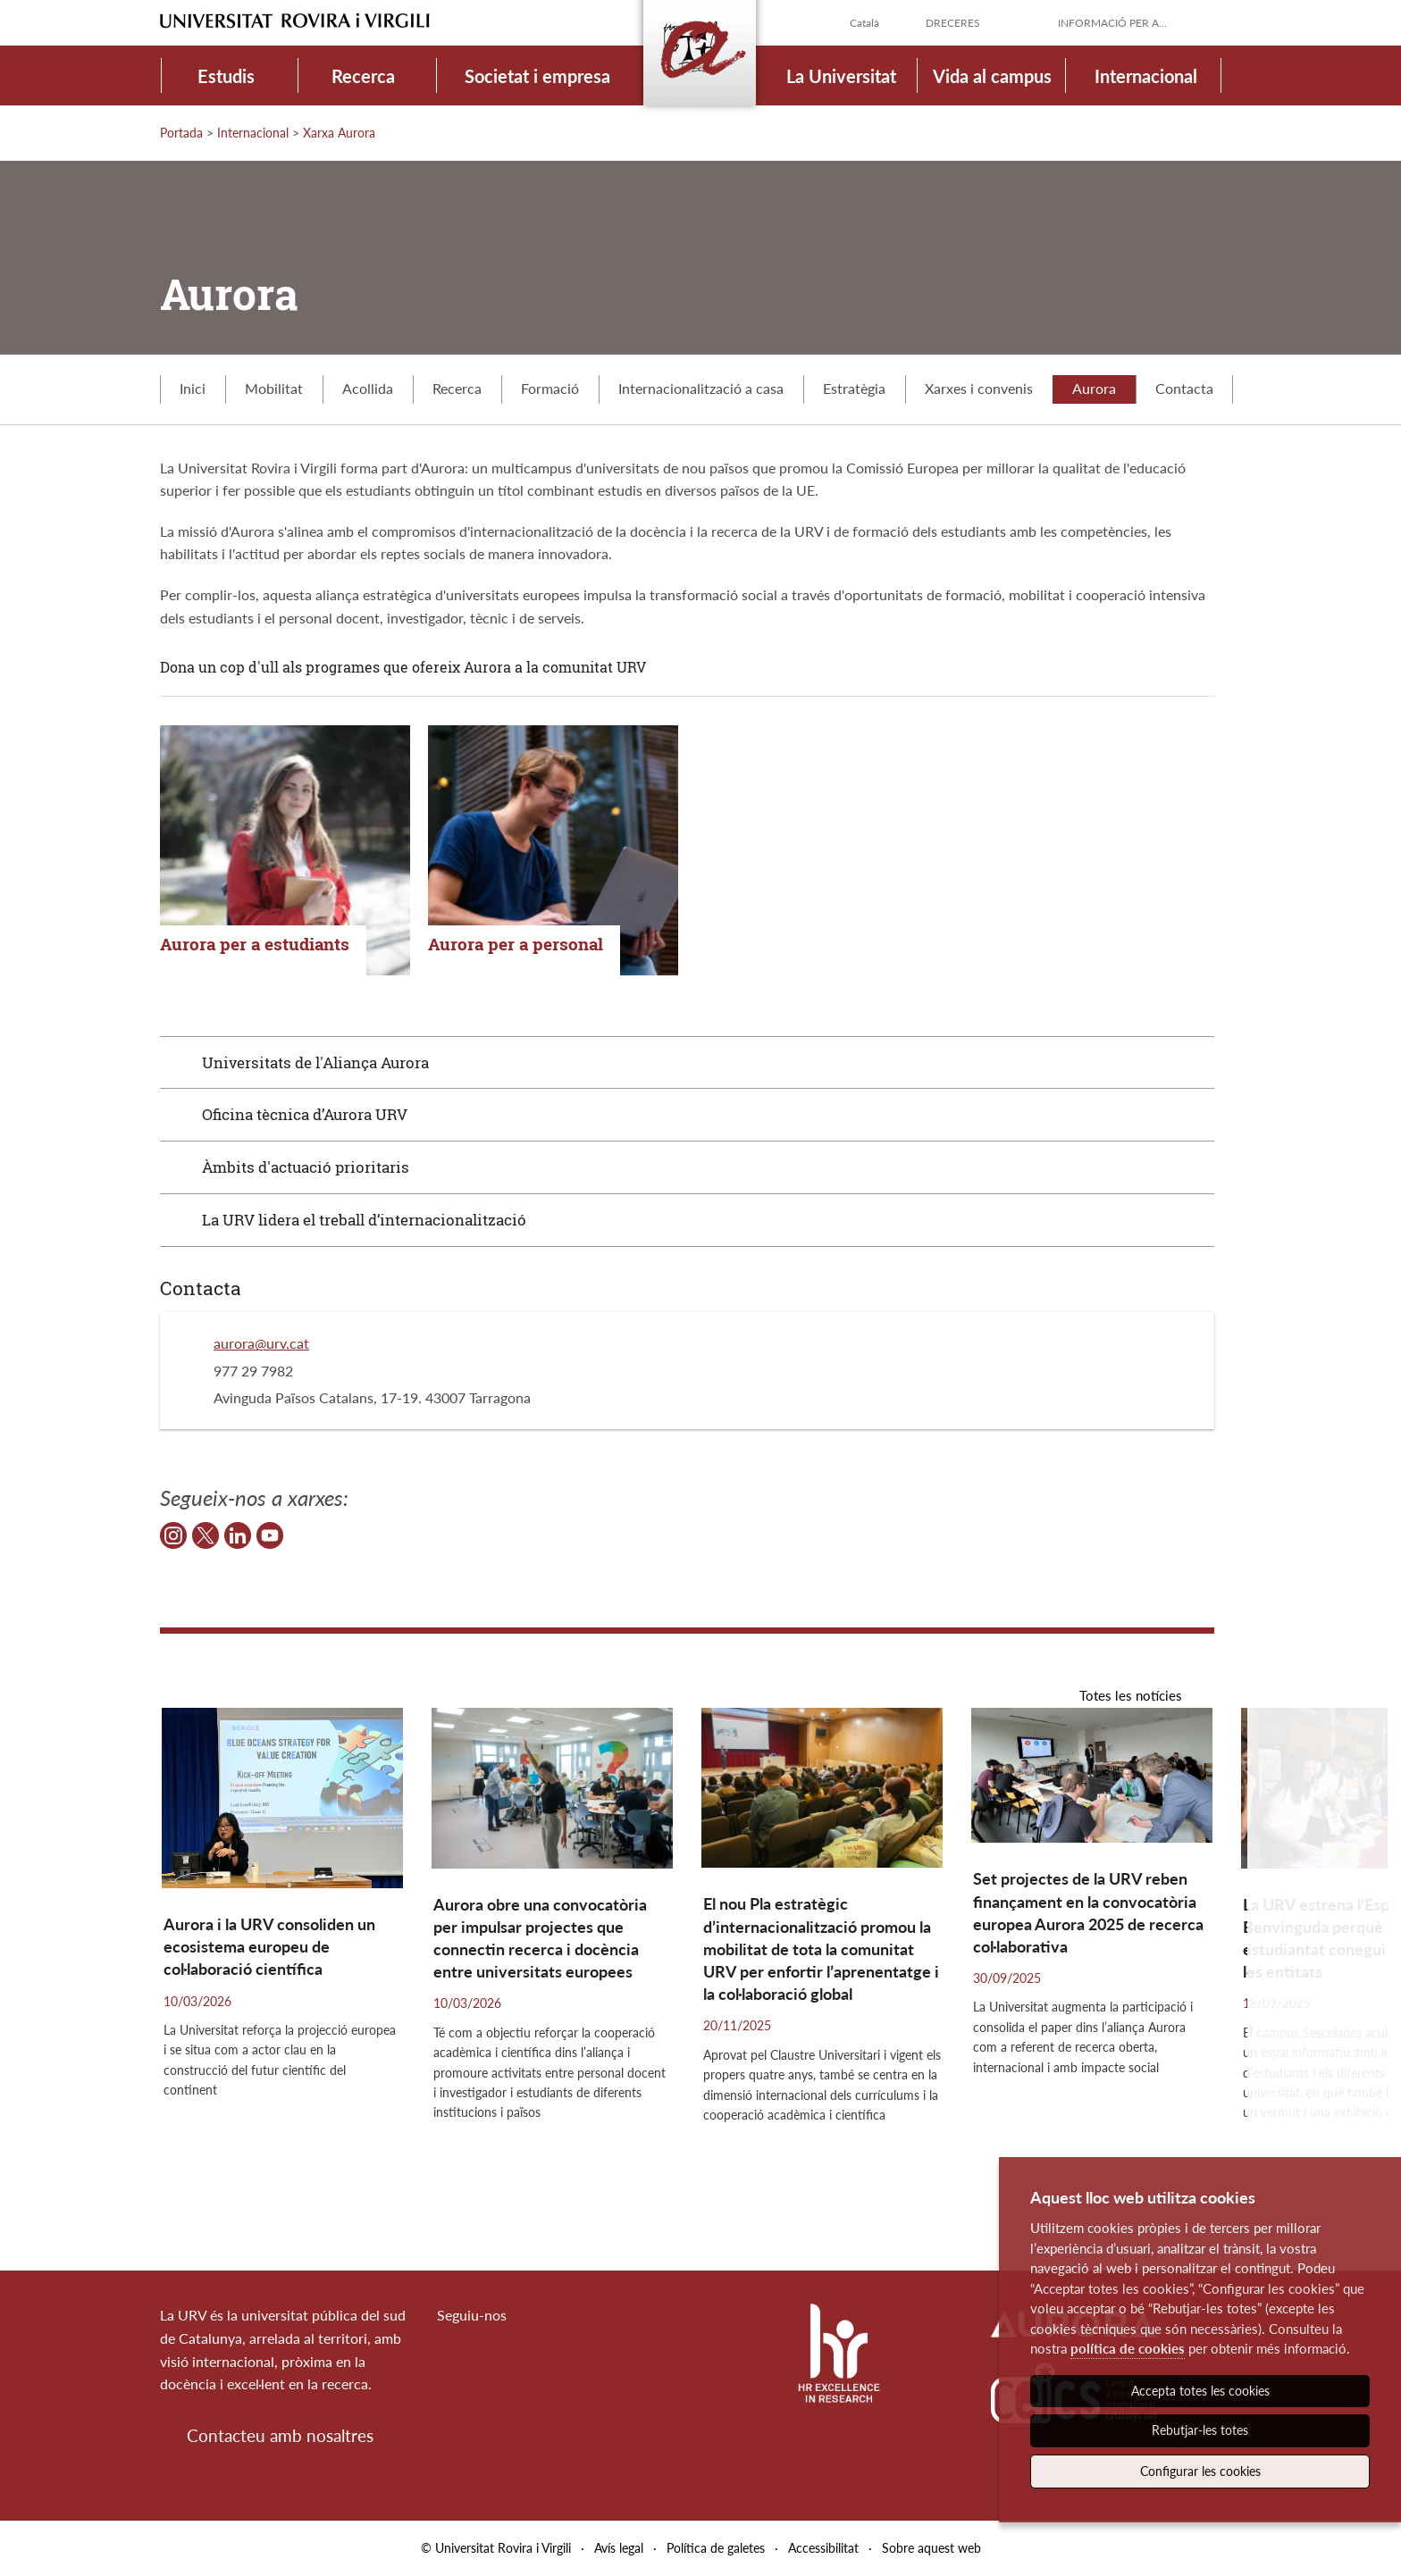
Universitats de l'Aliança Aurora (315, 1062)
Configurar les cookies (1200, 2471)
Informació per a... (1112, 22)
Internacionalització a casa (701, 388)
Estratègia (854, 388)
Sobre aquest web (931, 2547)
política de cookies (1127, 2348)
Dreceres (953, 22)
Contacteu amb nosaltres (280, 2435)
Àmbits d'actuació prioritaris (305, 1167)
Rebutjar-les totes (1200, 2430)
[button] (1317, 1958)
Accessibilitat (823, 2547)
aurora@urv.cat (261, 1342)
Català (864, 22)
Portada (181, 132)
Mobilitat (274, 388)
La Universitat (841, 76)
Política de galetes (716, 2547)
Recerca (363, 76)
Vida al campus (992, 76)
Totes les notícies (1130, 1695)
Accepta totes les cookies (1200, 2390)
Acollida (367, 388)
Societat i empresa (537, 76)
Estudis (226, 76)
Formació (550, 388)
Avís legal (618, 2547)
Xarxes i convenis (979, 388)
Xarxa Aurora (339, 132)
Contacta (1184, 388)
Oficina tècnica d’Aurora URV (304, 1114)
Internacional (1146, 76)
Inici (193, 388)
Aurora (1094, 388)
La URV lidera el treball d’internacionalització (364, 1219)
